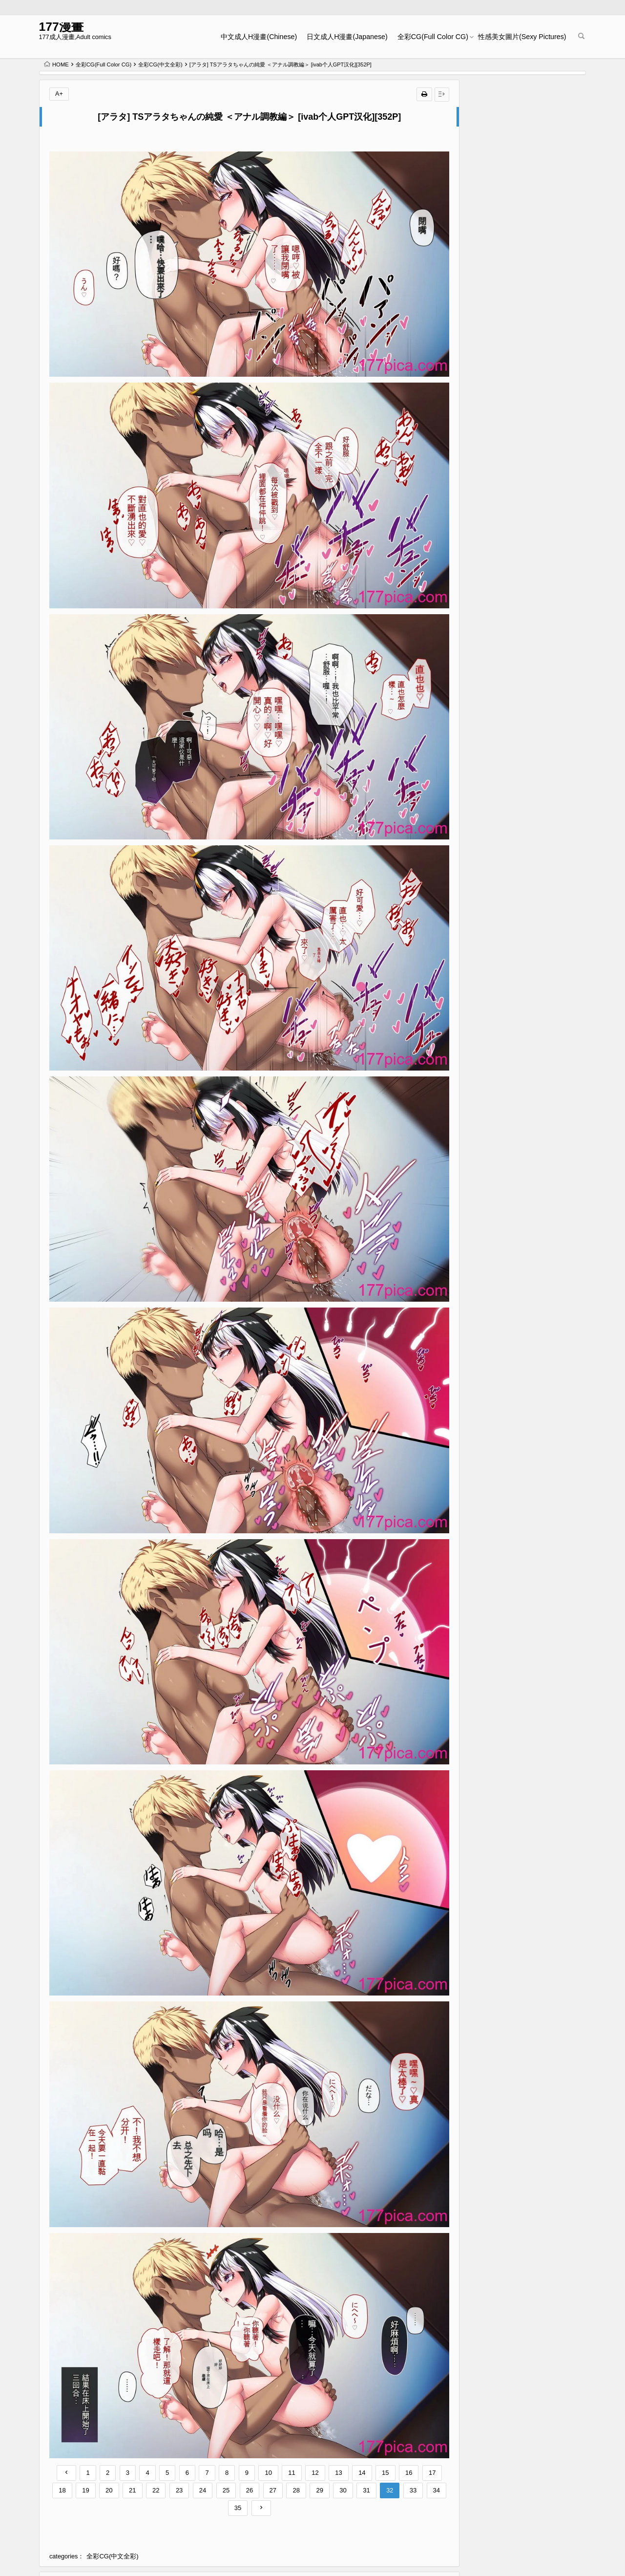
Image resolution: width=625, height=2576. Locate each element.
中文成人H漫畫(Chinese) (254, 37)
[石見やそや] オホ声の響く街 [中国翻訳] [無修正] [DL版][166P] (530, 195)
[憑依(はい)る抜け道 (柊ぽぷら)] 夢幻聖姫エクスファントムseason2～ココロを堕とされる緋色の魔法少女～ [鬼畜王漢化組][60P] (372, 2471)
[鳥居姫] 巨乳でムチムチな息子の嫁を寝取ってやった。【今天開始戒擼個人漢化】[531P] (278, 2462)
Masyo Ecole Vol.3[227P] (527, 1384)
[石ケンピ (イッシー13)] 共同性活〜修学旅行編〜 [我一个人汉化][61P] (533, 1707)
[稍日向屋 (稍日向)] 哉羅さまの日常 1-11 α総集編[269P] (530, 1262)
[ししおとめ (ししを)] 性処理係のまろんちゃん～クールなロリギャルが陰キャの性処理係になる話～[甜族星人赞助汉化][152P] (184, 2471)
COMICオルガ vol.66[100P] (531, 1028)
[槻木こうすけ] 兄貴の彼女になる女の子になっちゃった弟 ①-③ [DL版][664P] (531, 907)
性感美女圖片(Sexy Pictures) (517, 37)
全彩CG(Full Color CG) (427, 37)
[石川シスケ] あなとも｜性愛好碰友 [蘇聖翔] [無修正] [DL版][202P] (530, 284)
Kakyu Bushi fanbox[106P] (529, 139)
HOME (56, 64)
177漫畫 (66, 28)
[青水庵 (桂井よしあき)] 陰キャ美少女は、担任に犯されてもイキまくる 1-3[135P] (90, 2462)
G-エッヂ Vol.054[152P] (526, 1206)
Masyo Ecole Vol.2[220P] (527, 494)
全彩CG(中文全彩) (160, 64)
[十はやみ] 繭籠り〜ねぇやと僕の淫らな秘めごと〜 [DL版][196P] (530, 373)
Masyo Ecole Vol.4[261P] (527, 1428)
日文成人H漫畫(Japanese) (342, 37)
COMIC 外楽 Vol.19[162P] (529, 1339)
